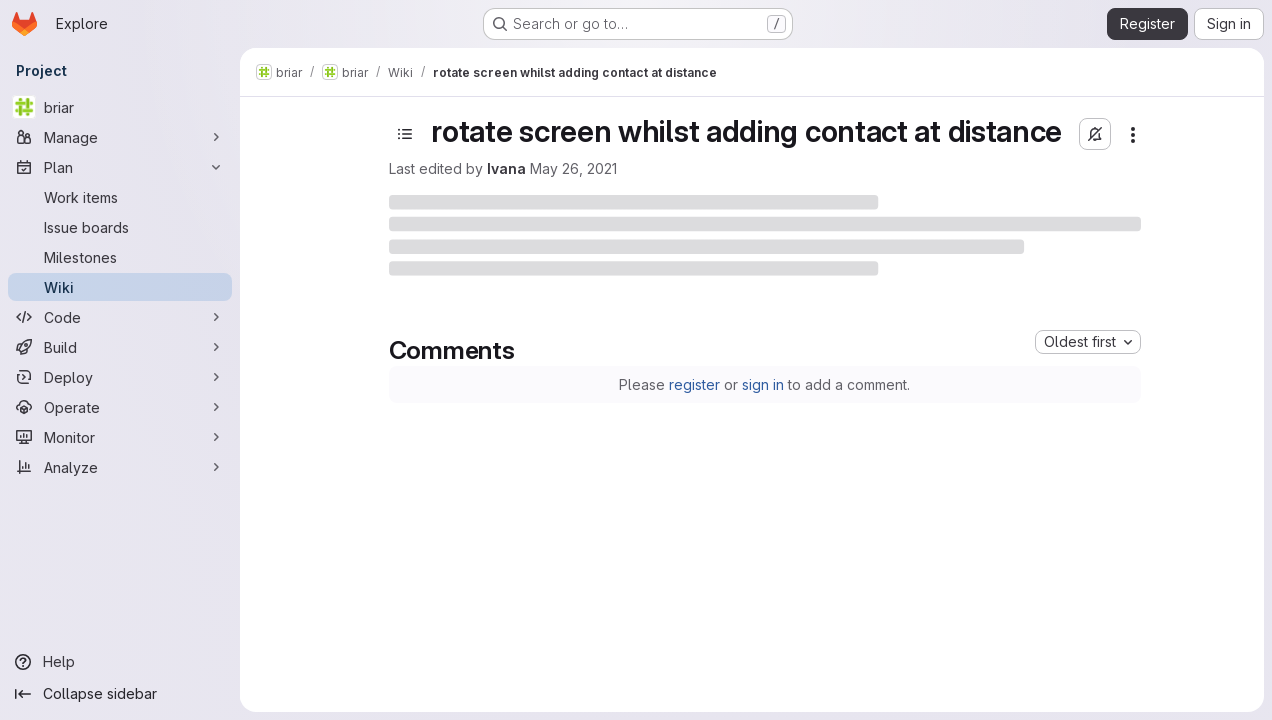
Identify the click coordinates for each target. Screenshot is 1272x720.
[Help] (120, 662)
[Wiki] (120, 287)
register (694, 384)
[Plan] (120, 167)
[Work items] (120, 197)
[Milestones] (120, 257)
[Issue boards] (120, 227)
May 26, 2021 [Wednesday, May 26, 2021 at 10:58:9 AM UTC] (573, 168)
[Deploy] (120, 377)
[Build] (120, 347)
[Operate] (120, 407)
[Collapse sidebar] (120, 694)
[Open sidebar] (405, 134)
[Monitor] (120, 437)
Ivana (506, 168)
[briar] (120, 107)
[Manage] (120, 137)
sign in (763, 384)
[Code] (120, 317)
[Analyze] (120, 467)
